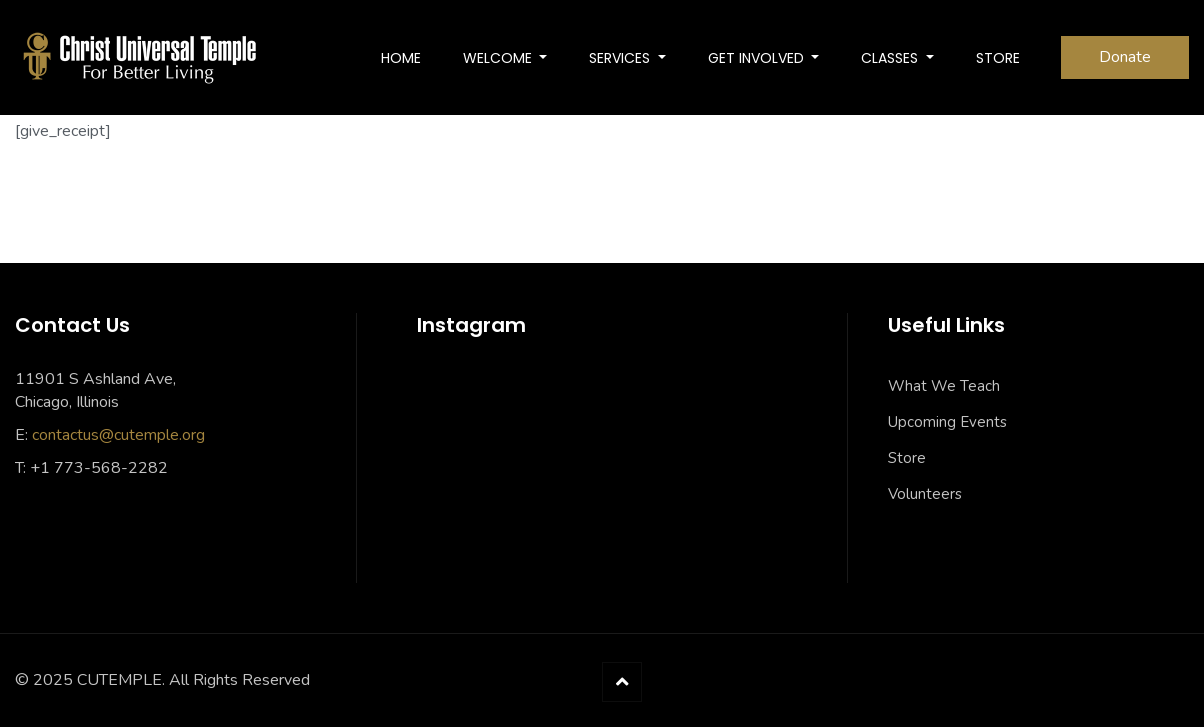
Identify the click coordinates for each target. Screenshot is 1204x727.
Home (401, 58)
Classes (891, 58)
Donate (1125, 57)
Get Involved (758, 58)
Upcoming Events (947, 422)
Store (907, 458)
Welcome (499, 58)
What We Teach (944, 386)
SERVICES (621, 58)
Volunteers (925, 494)
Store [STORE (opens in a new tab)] (998, 58)
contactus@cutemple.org (118, 435)
